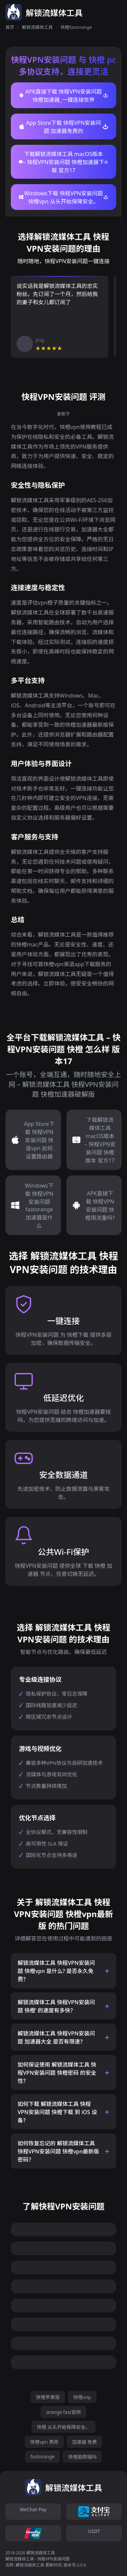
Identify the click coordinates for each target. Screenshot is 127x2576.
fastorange (42, 2456)
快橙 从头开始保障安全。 (63, 2427)
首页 (9, 27)
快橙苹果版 (48, 2397)
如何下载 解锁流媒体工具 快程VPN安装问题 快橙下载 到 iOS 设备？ (57, 2112)
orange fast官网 (63, 2412)
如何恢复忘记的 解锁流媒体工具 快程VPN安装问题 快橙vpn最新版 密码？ (58, 2151)
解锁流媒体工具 (37, 27)
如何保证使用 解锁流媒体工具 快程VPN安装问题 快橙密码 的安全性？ (57, 2073)
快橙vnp (82, 2397)
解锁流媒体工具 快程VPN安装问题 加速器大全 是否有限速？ (56, 2037)
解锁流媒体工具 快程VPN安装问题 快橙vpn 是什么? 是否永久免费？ (56, 1971)
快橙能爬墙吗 (82, 2457)
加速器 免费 (84, 2442)
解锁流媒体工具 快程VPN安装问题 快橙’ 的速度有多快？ (56, 2006)
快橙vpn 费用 (44, 2442)
